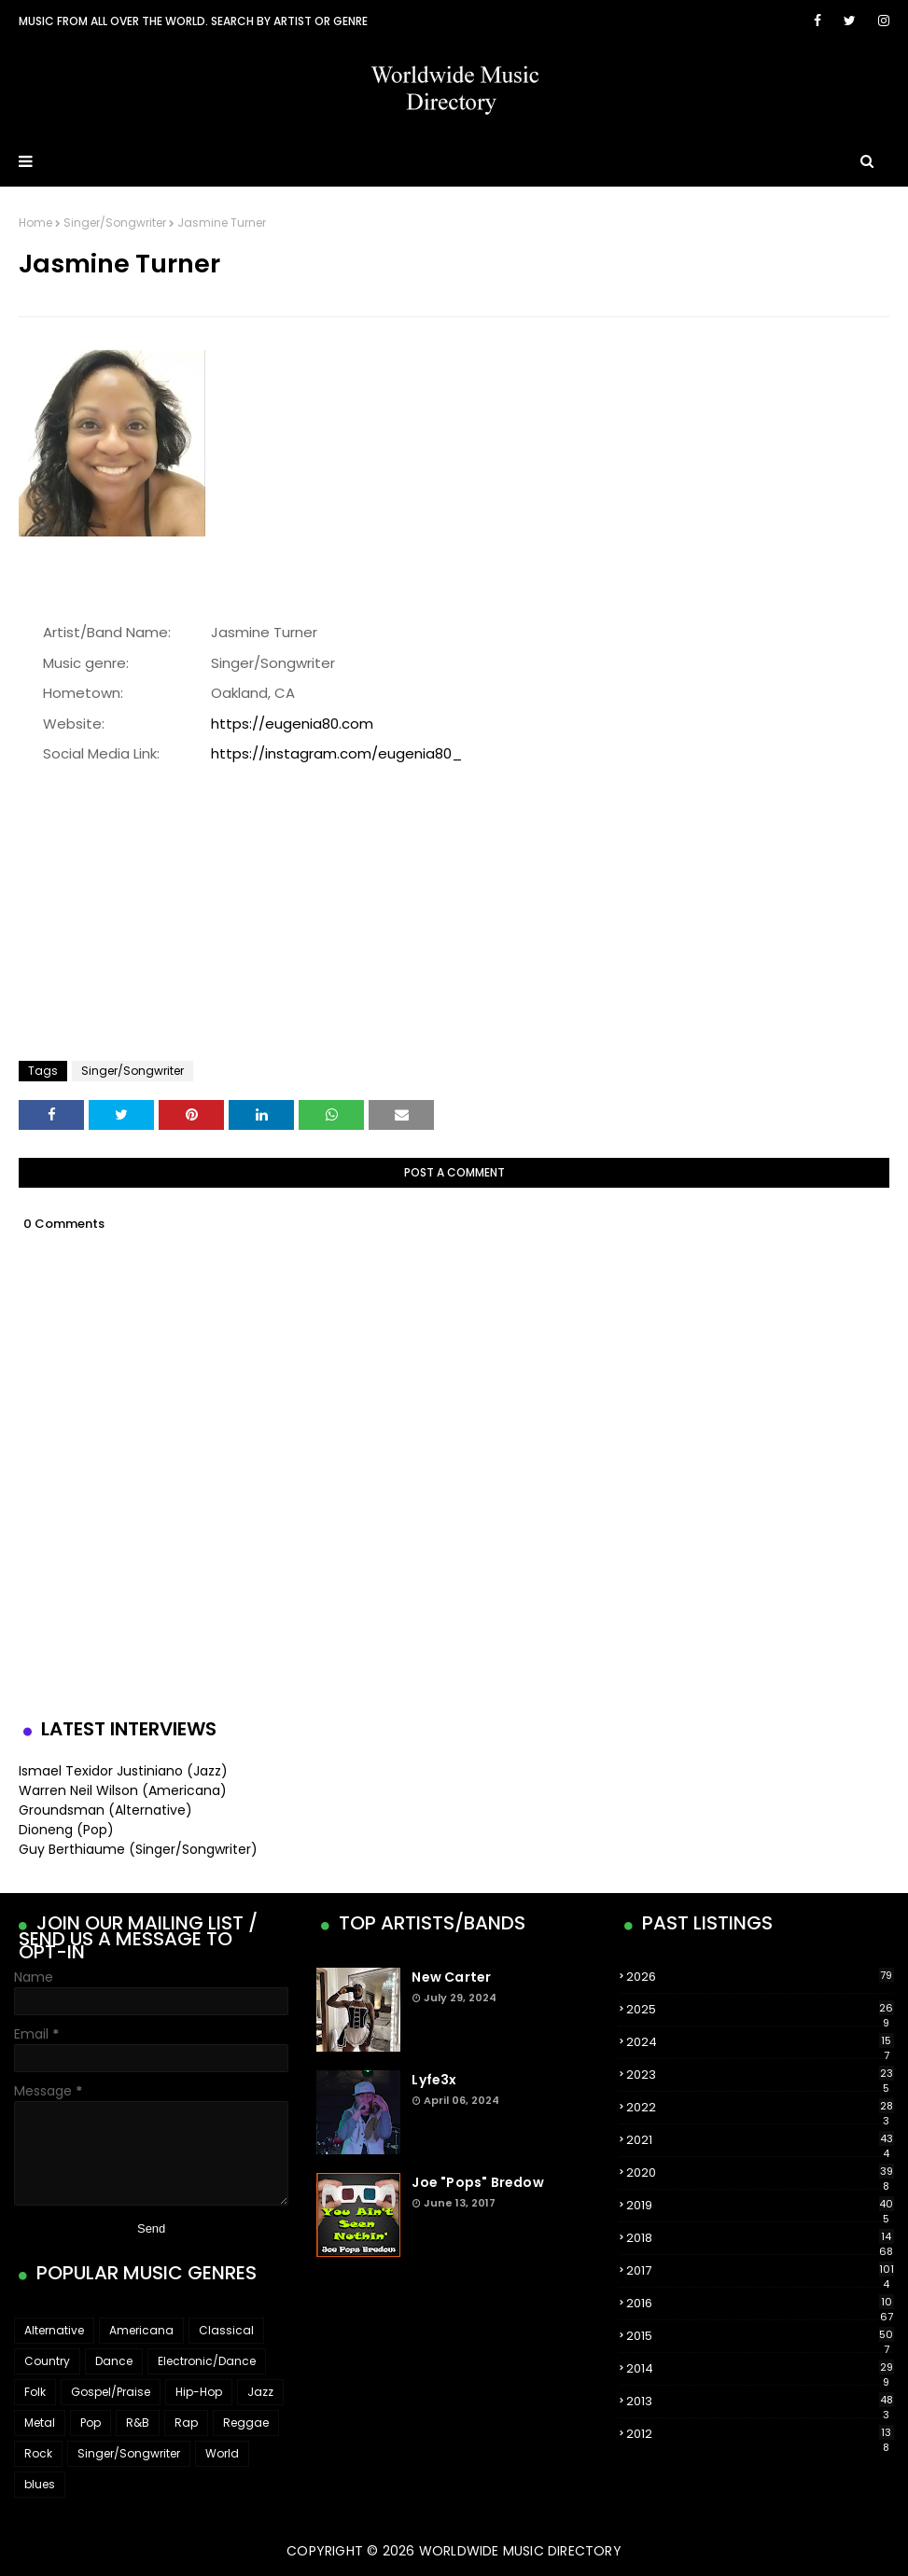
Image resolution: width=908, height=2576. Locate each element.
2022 (760, 2107)
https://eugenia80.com (292, 723)
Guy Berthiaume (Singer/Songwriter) (138, 1849)
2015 (760, 2336)
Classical (226, 2330)
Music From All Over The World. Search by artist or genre (193, 21)
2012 (760, 2434)
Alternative (54, 2330)
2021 (760, 2140)
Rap (186, 2422)
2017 (760, 2271)
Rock (38, 2453)
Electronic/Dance (207, 2361)
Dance (114, 2361)
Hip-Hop (198, 2392)
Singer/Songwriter (114, 222)
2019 (760, 2205)
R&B (137, 2422)
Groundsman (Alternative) (105, 1810)
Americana (141, 2330)
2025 (760, 2009)
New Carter (451, 1977)
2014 (760, 2369)
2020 (760, 2173)
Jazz (260, 2392)
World (222, 2453)
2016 (760, 2303)
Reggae (246, 2422)
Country (47, 2361)
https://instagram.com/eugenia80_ (336, 753)
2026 (760, 1976)
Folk (35, 2392)
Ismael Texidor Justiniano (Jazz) (123, 1770)
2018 (760, 2238)
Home (35, 222)
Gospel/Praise (110, 2392)
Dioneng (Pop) (66, 1829)
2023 (760, 2075)
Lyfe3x (434, 2079)
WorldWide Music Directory (520, 2550)
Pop (90, 2422)
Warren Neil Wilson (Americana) (123, 1790)
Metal (39, 2422)
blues (39, 2484)
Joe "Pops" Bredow (477, 2182)
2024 (760, 2042)
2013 (760, 2401)
